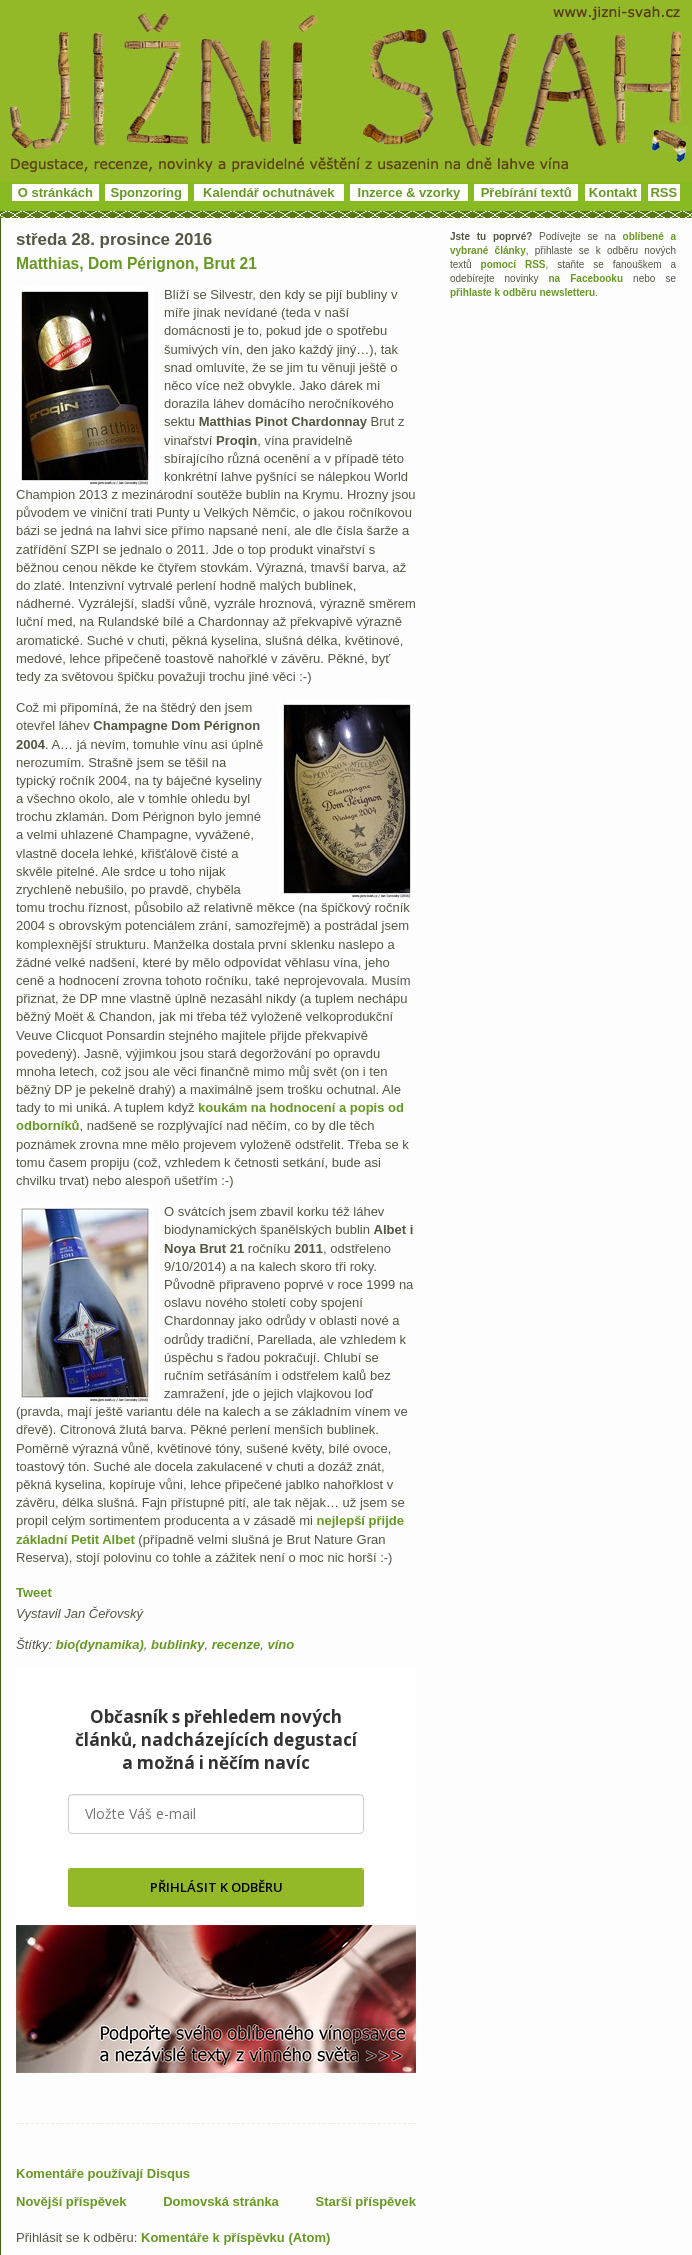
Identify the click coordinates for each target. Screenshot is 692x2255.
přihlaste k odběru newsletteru (522, 292)
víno (280, 1644)
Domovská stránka (221, 2201)
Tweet (34, 1592)
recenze (236, 1644)
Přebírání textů (526, 192)
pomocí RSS (513, 264)
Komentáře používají (103, 2173)
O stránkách (55, 192)
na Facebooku (586, 278)
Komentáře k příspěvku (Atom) (235, 2237)
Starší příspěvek (366, 2201)
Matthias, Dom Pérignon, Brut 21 (136, 263)
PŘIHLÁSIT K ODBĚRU (216, 1887)
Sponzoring (147, 192)
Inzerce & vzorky (409, 192)
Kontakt (613, 192)
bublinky (177, 1644)
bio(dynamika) (100, 1644)
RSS (663, 192)
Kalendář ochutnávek (269, 192)
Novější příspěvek (71, 2201)
